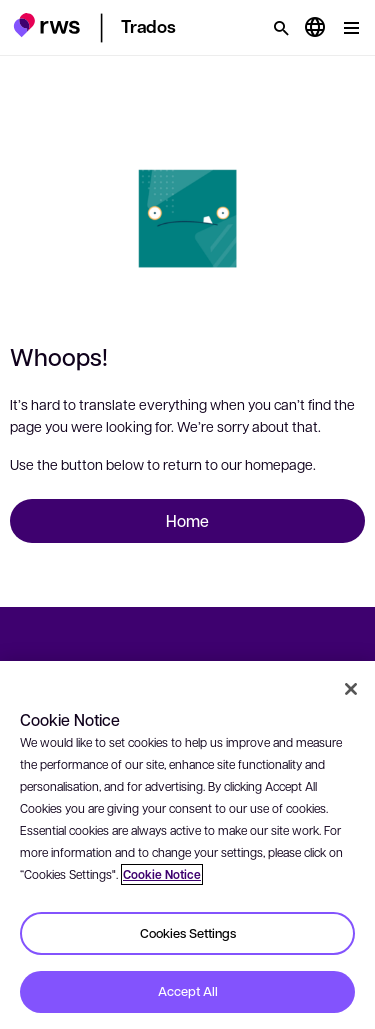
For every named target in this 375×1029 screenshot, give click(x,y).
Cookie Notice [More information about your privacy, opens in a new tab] (162, 874)
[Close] (351, 689)
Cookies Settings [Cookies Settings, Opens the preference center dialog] (188, 933)
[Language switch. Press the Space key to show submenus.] (315, 28)
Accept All (188, 991)
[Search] (281, 28)
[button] (46, 25)
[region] (187, 845)
